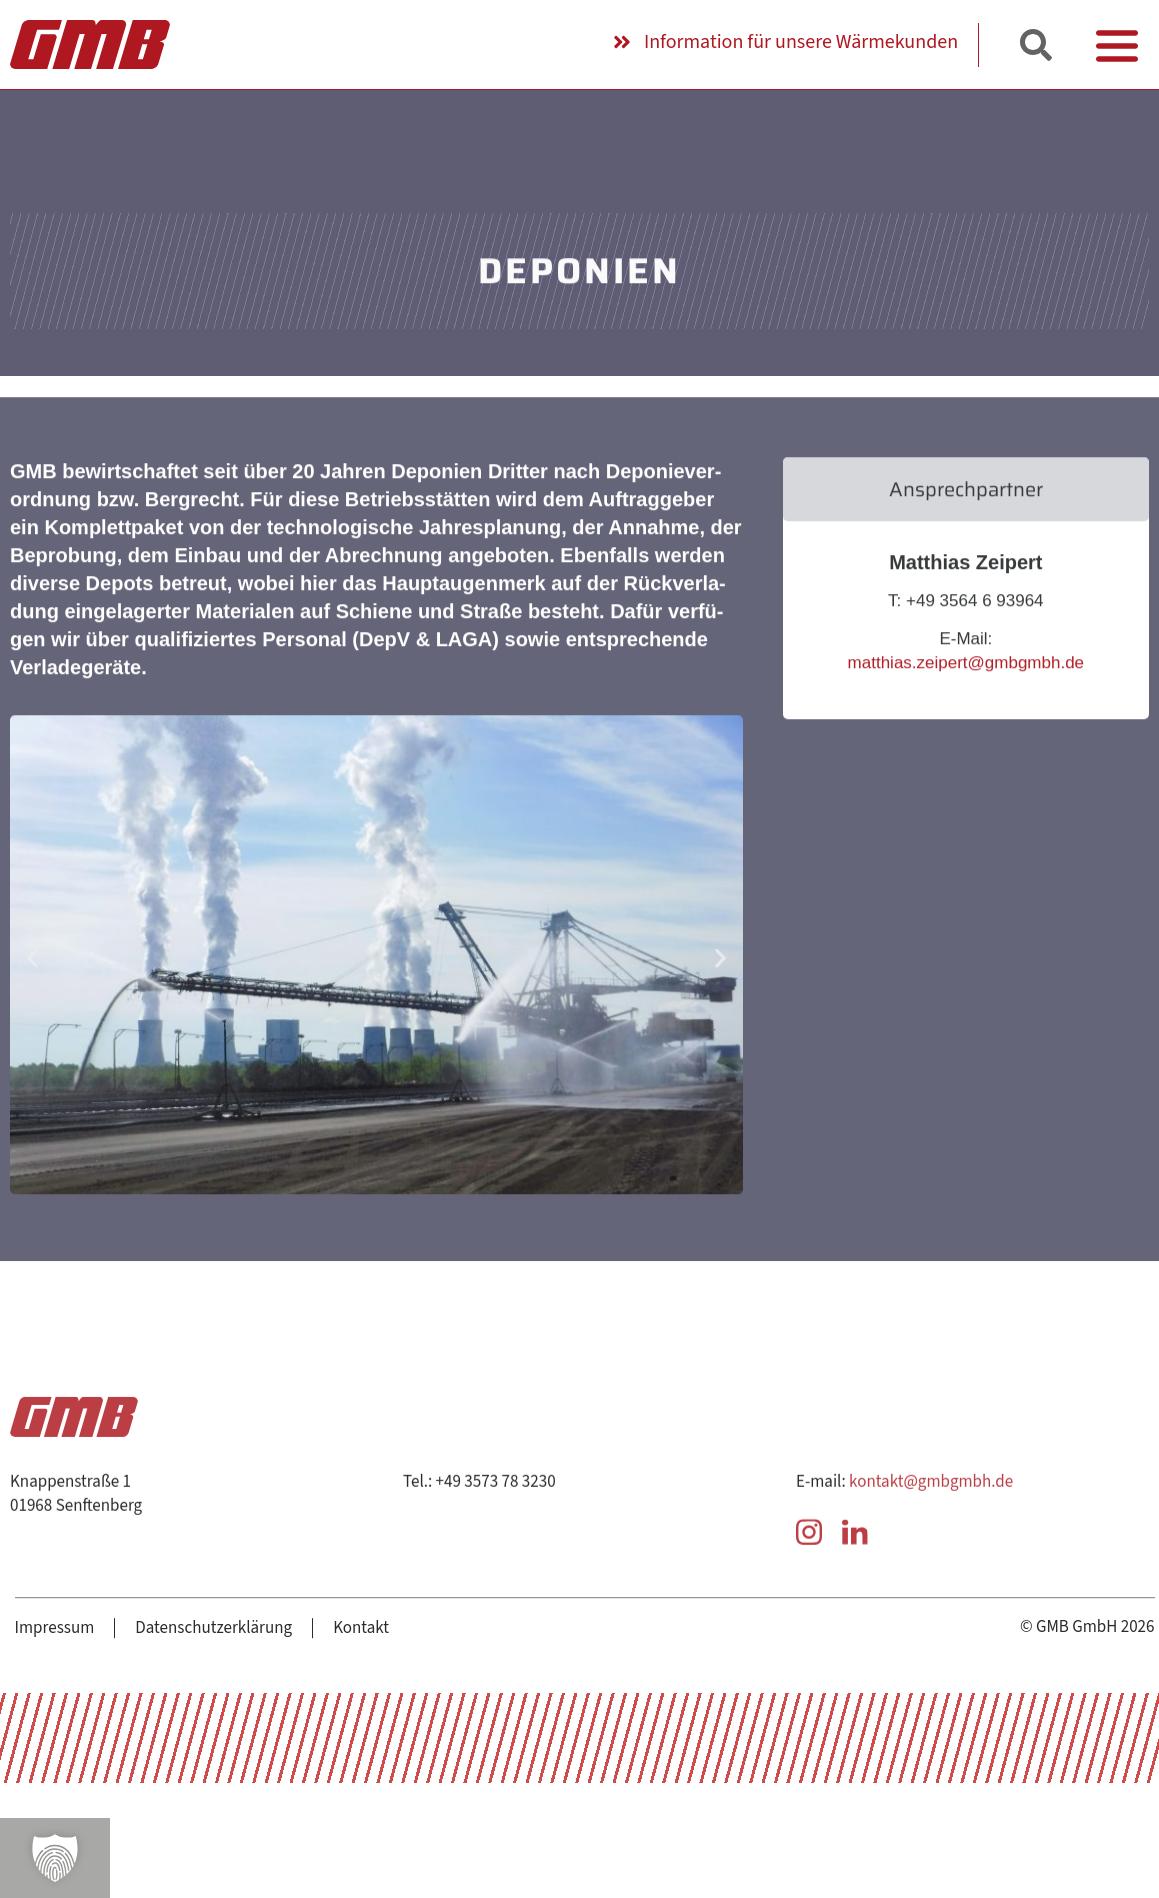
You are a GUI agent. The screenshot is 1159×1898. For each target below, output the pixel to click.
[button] (55, 1858)
